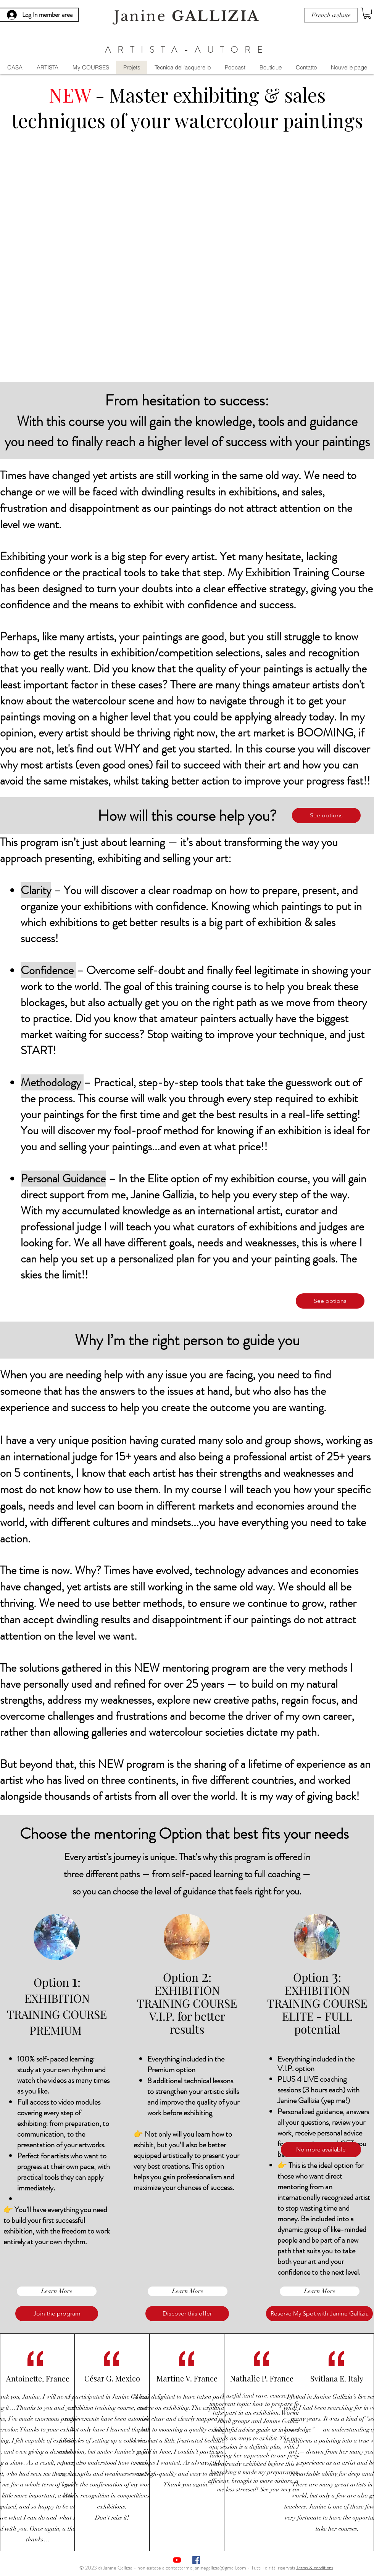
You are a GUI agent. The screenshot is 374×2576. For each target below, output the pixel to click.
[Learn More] (56, 2291)
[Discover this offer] (187, 2313)
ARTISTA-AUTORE (187, 49)
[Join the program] (56, 2313)
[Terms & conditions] (314, 2567)
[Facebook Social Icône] (196, 2560)
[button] (367, 13)
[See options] (326, 815)
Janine (187, 16)
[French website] (331, 15)
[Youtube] (177, 2560)
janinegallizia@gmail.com (219, 2567)
